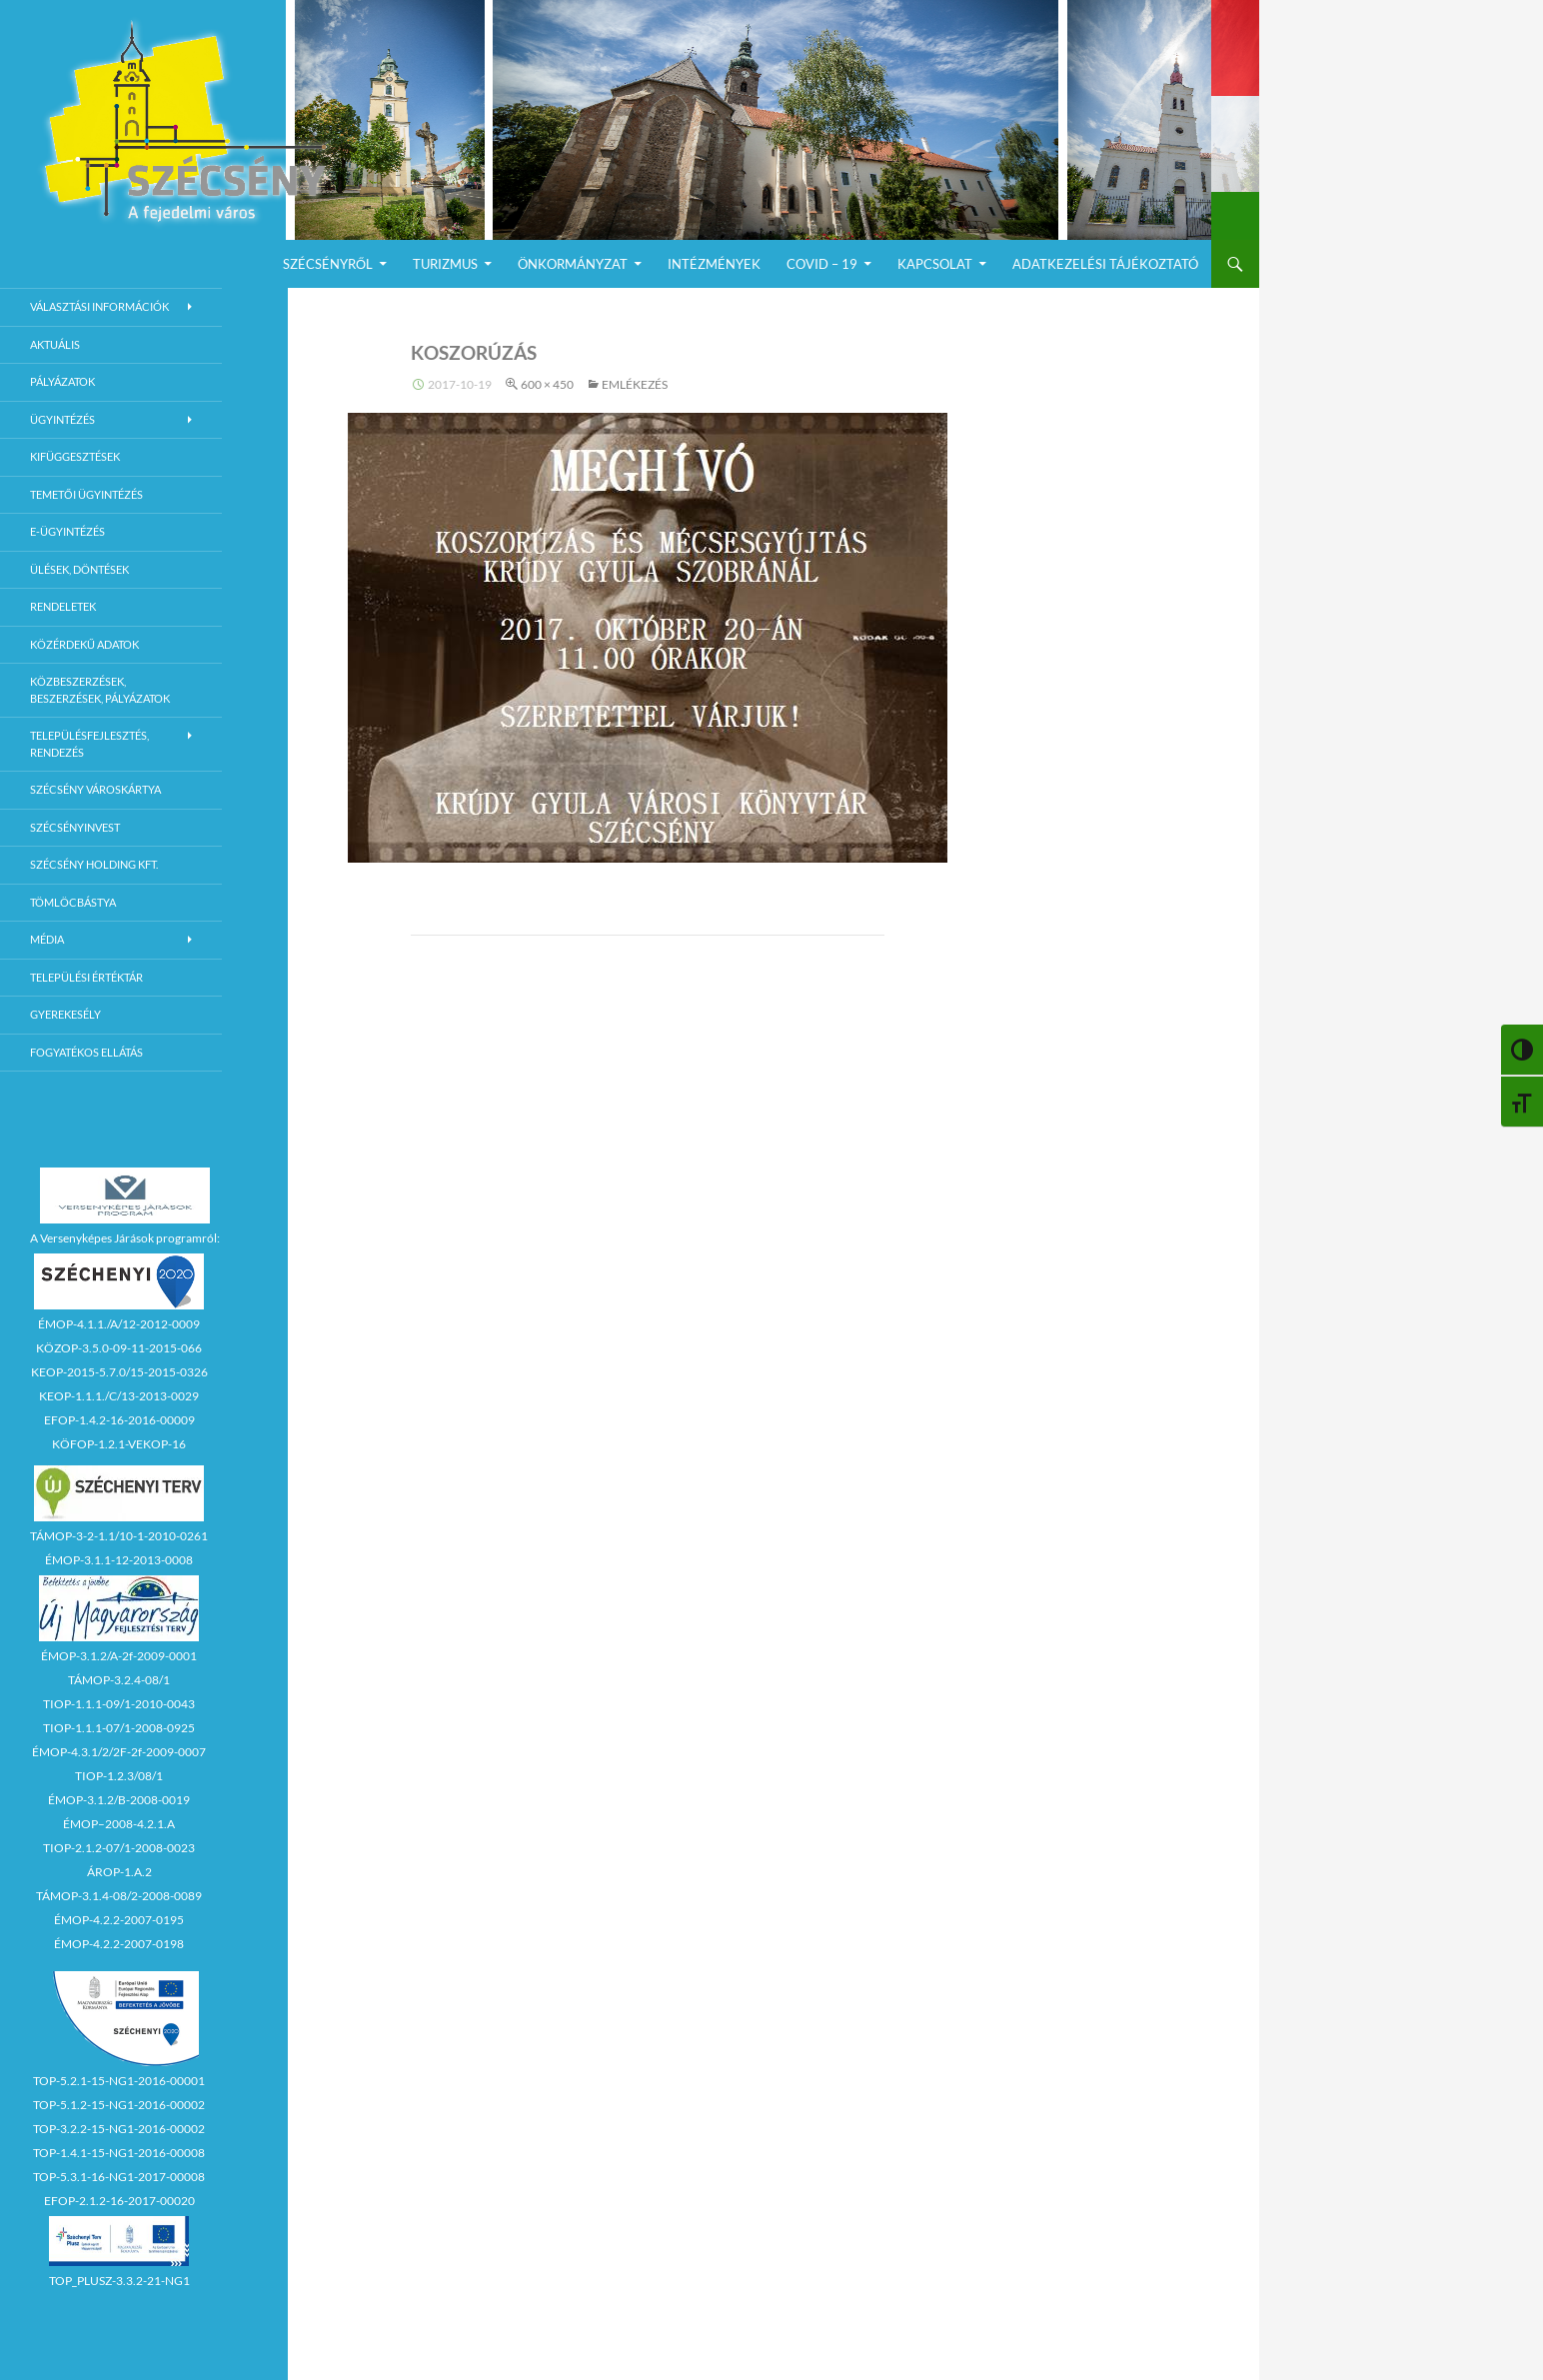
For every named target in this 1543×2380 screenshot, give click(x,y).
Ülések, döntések (79, 569)
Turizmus (445, 264)
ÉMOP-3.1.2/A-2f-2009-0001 (119, 1655)
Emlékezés (635, 384)
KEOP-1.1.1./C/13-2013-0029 (119, 1395)
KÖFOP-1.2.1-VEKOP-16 (119, 1443)
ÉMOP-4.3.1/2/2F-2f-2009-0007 (119, 1751)
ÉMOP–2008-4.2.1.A (119, 1823)
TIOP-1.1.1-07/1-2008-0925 (119, 1727)
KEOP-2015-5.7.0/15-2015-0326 (119, 1371)
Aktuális (55, 344)
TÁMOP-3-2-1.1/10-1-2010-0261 (119, 1535)
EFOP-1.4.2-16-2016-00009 (119, 1419)
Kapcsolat (934, 264)
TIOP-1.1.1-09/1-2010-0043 (119, 1703)
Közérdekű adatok (84, 644)
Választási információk (99, 306)
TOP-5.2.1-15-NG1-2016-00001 (119, 2080)
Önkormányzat (573, 264)
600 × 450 (547, 384)
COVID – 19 (821, 264)
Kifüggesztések (75, 456)
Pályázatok (62, 381)
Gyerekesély (65, 1014)
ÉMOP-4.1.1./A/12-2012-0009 (119, 1323)
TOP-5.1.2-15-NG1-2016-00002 (119, 2104)
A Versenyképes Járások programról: (125, 1237)
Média (47, 939)
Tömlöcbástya (73, 902)
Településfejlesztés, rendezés (89, 744)
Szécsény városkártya (95, 789)
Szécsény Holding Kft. (94, 864)
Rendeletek (63, 606)
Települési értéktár (86, 977)
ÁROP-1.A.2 (119, 1871)
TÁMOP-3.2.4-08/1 (119, 1679)
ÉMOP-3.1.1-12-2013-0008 (119, 1559)
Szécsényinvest (75, 827)
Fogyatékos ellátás (86, 1052)
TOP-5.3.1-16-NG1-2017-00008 (119, 2176)
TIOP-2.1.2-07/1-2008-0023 (119, 1847)
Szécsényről (328, 264)
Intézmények (714, 264)
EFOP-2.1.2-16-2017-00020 (119, 2200)
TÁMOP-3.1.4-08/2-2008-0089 (119, 1895)
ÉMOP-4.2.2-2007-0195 (119, 1919)
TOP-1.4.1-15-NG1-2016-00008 (119, 2152)
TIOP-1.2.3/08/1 (119, 1775)
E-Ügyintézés (67, 531)
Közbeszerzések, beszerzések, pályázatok (100, 690)
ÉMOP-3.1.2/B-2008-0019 (119, 1799)
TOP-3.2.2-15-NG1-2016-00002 (119, 2128)
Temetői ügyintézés (86, 494)
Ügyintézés (62, 419)
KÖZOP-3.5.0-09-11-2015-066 (119, 1347)
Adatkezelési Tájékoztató (1105, 264)
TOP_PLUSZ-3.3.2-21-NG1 (119, 2280)
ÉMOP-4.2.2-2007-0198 (119, 1943)
